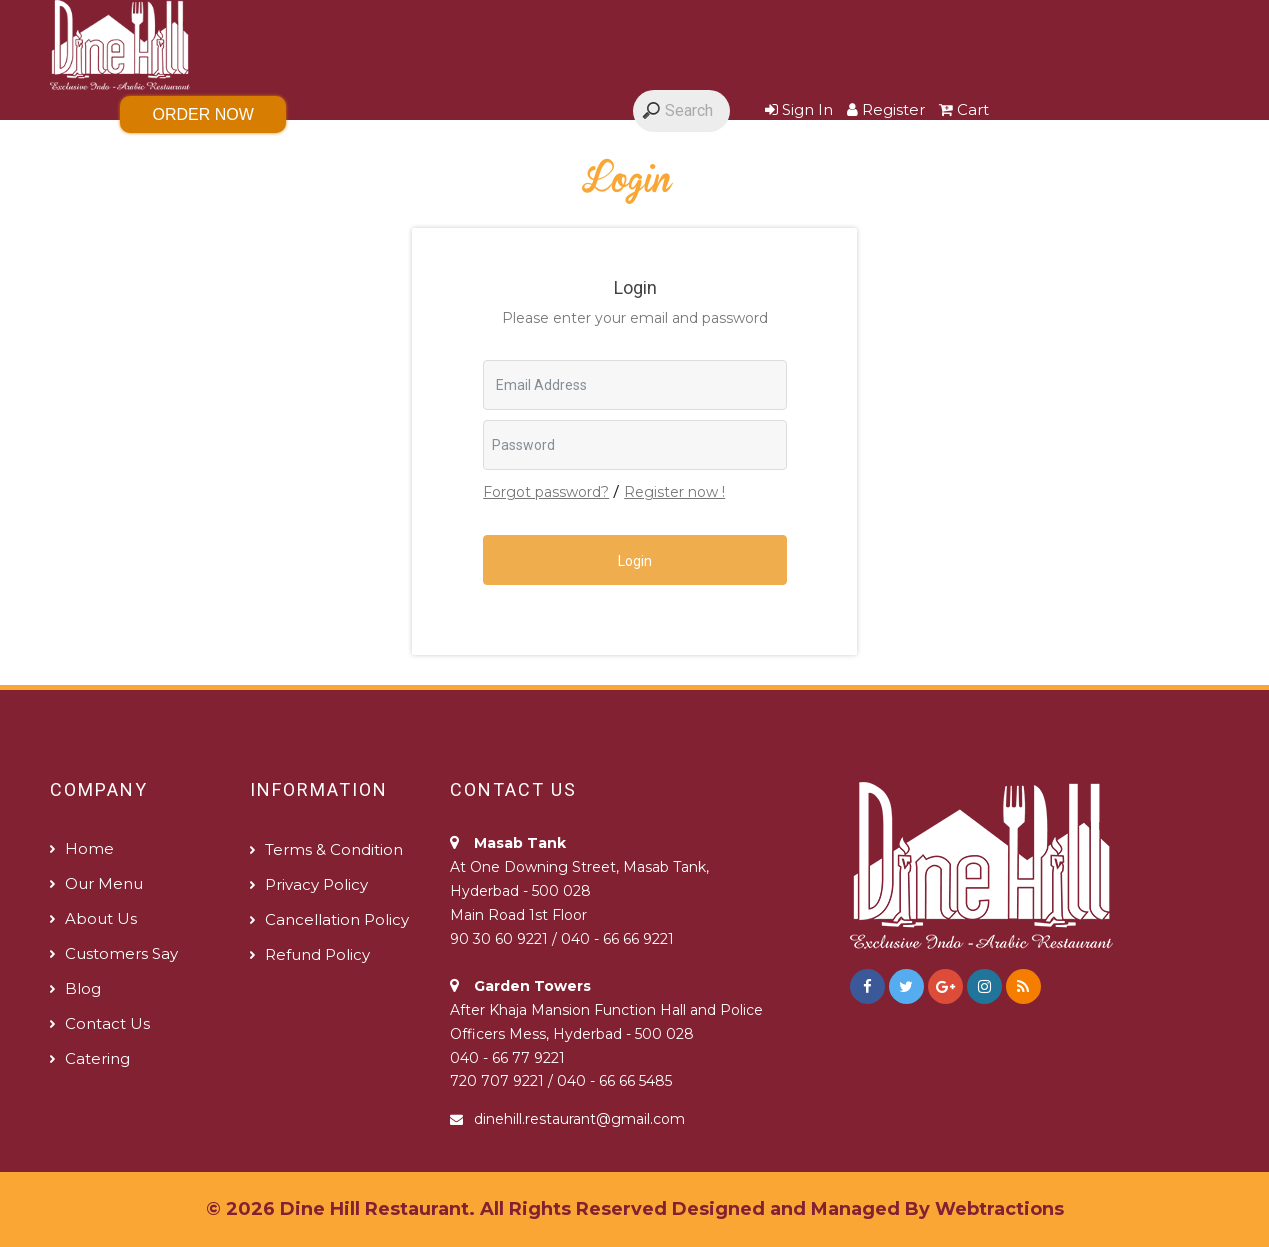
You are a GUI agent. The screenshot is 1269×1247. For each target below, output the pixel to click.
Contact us (107, 1023)
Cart (964, 109)
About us (101, 918)
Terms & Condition (334, 849)
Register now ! (674, 492)
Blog (732, 156)
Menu (241, 156)
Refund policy (317, 954)
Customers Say (598, 156)
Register (886, 109)
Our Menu (104, 883)
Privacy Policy (316, 884)
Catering (97, 1058)
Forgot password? (546, 492)
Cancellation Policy (337, 919)
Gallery (349, 156)
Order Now (203, 114)
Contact (1026, 156)
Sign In (799, 109)
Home (144, 156)
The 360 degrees (872, 156)
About (460, 156)
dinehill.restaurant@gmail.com (579, 1119)
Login (635, 561)
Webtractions (999, 1209)
